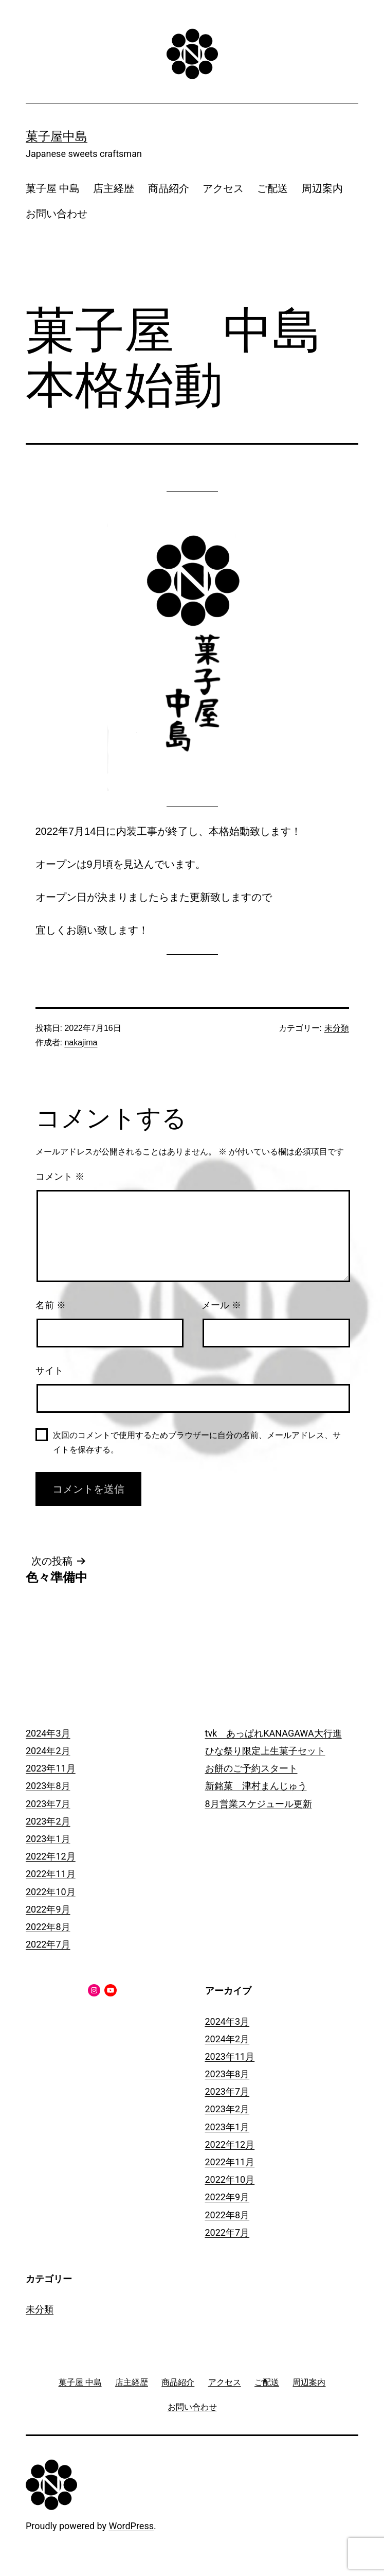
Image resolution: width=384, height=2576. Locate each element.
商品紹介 (168, 188)
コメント (59, 1176)
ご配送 (272, 188)
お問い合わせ (56, 213)
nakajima (80, 1042)
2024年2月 (48, 1750)
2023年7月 (48, 1803)
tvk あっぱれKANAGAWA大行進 (273, 1733)
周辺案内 (322, 188)
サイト (49, 1370)
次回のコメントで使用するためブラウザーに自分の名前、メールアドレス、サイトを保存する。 (197, 1442)
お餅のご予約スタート (251, 1768)
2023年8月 (48, 1785)
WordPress (131, 2525)
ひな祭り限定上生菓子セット (265, 1750)
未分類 (336, 1028)
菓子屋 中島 (53, 188)
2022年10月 (51, 1891)
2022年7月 (48, 1944)
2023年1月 (48, 1838)
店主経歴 (113, 188)
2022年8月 (48, 1926)
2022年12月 (51, 1856)
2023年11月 (51, 1768)
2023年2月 (48, 1821)
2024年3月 (48, 1733)
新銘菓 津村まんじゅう (256, 1785)
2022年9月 (48, 1909)
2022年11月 (51, 1873)
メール (221, 1305)
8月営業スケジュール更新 (258, 1803)
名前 (50, 1305)
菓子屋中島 (56, 136)
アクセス (223, 188)
